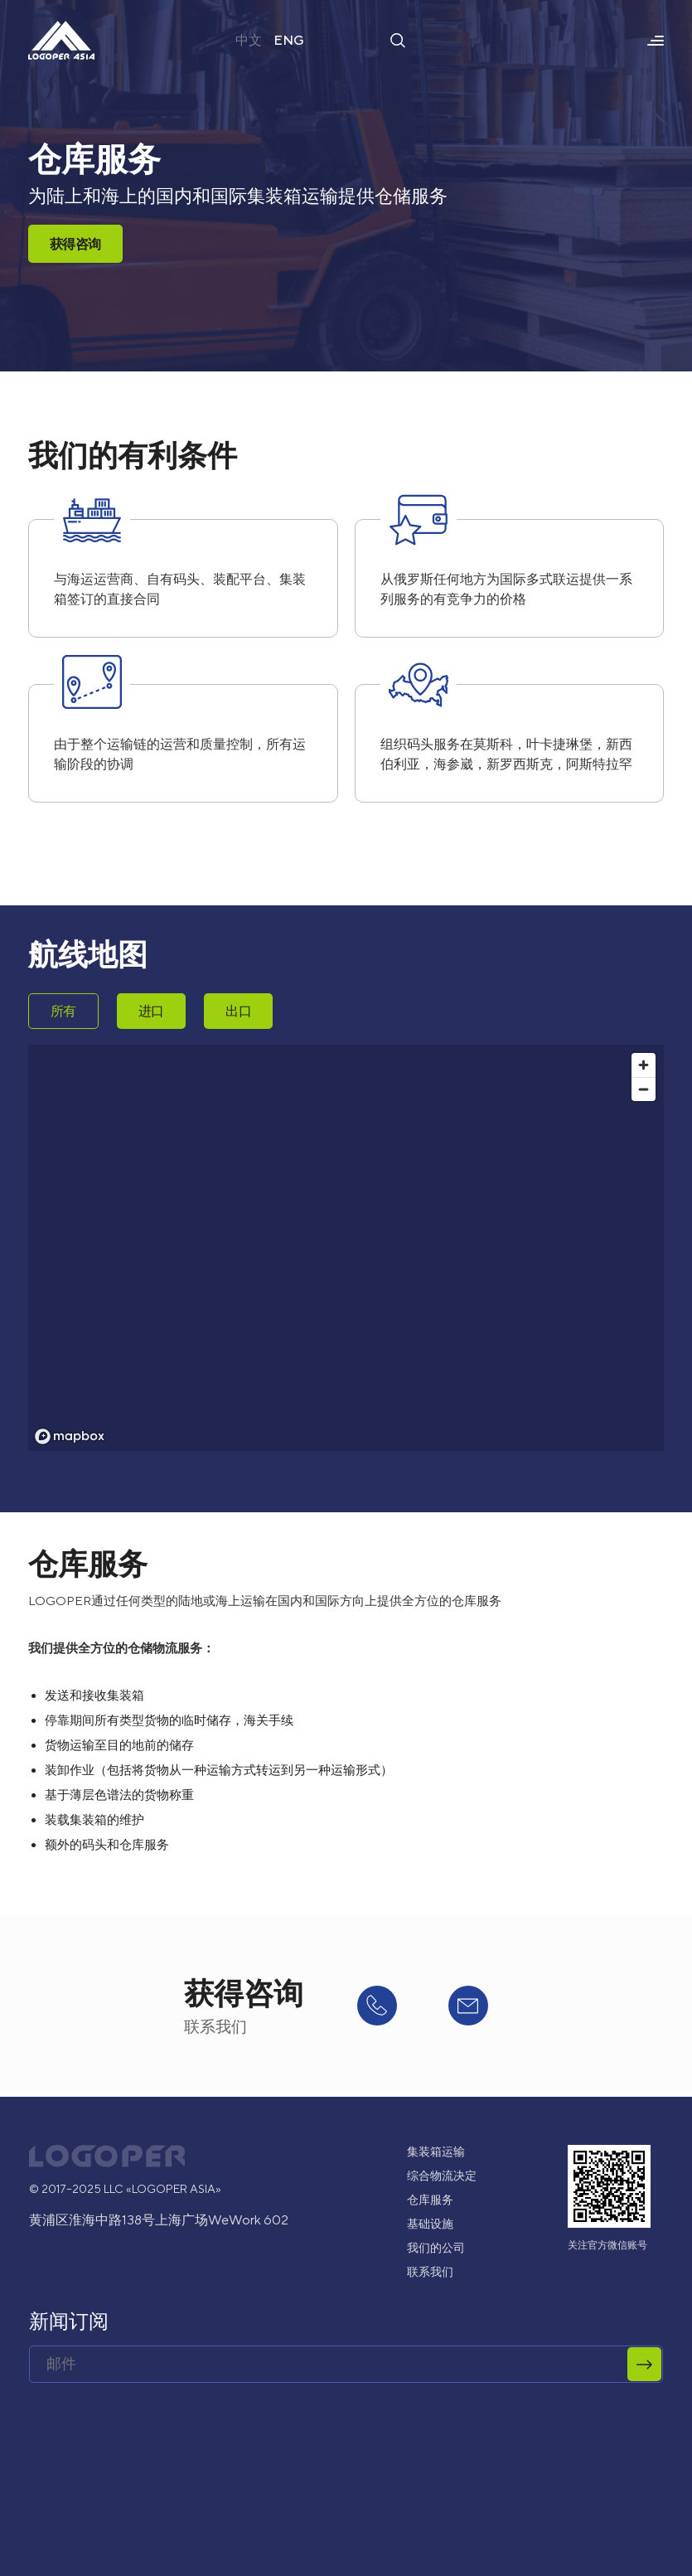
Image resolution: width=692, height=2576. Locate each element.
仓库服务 (430, 2199)
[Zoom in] (644, 1065)
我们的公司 (436, 2247)
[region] (346, 1248)
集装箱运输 (436, 2151)
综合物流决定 (442, 2175)
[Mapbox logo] (69, 1436)
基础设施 (430, 2223)
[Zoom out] (644, 1089)
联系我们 (430, 2271)
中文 (248, 40)
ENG (288, 40)
